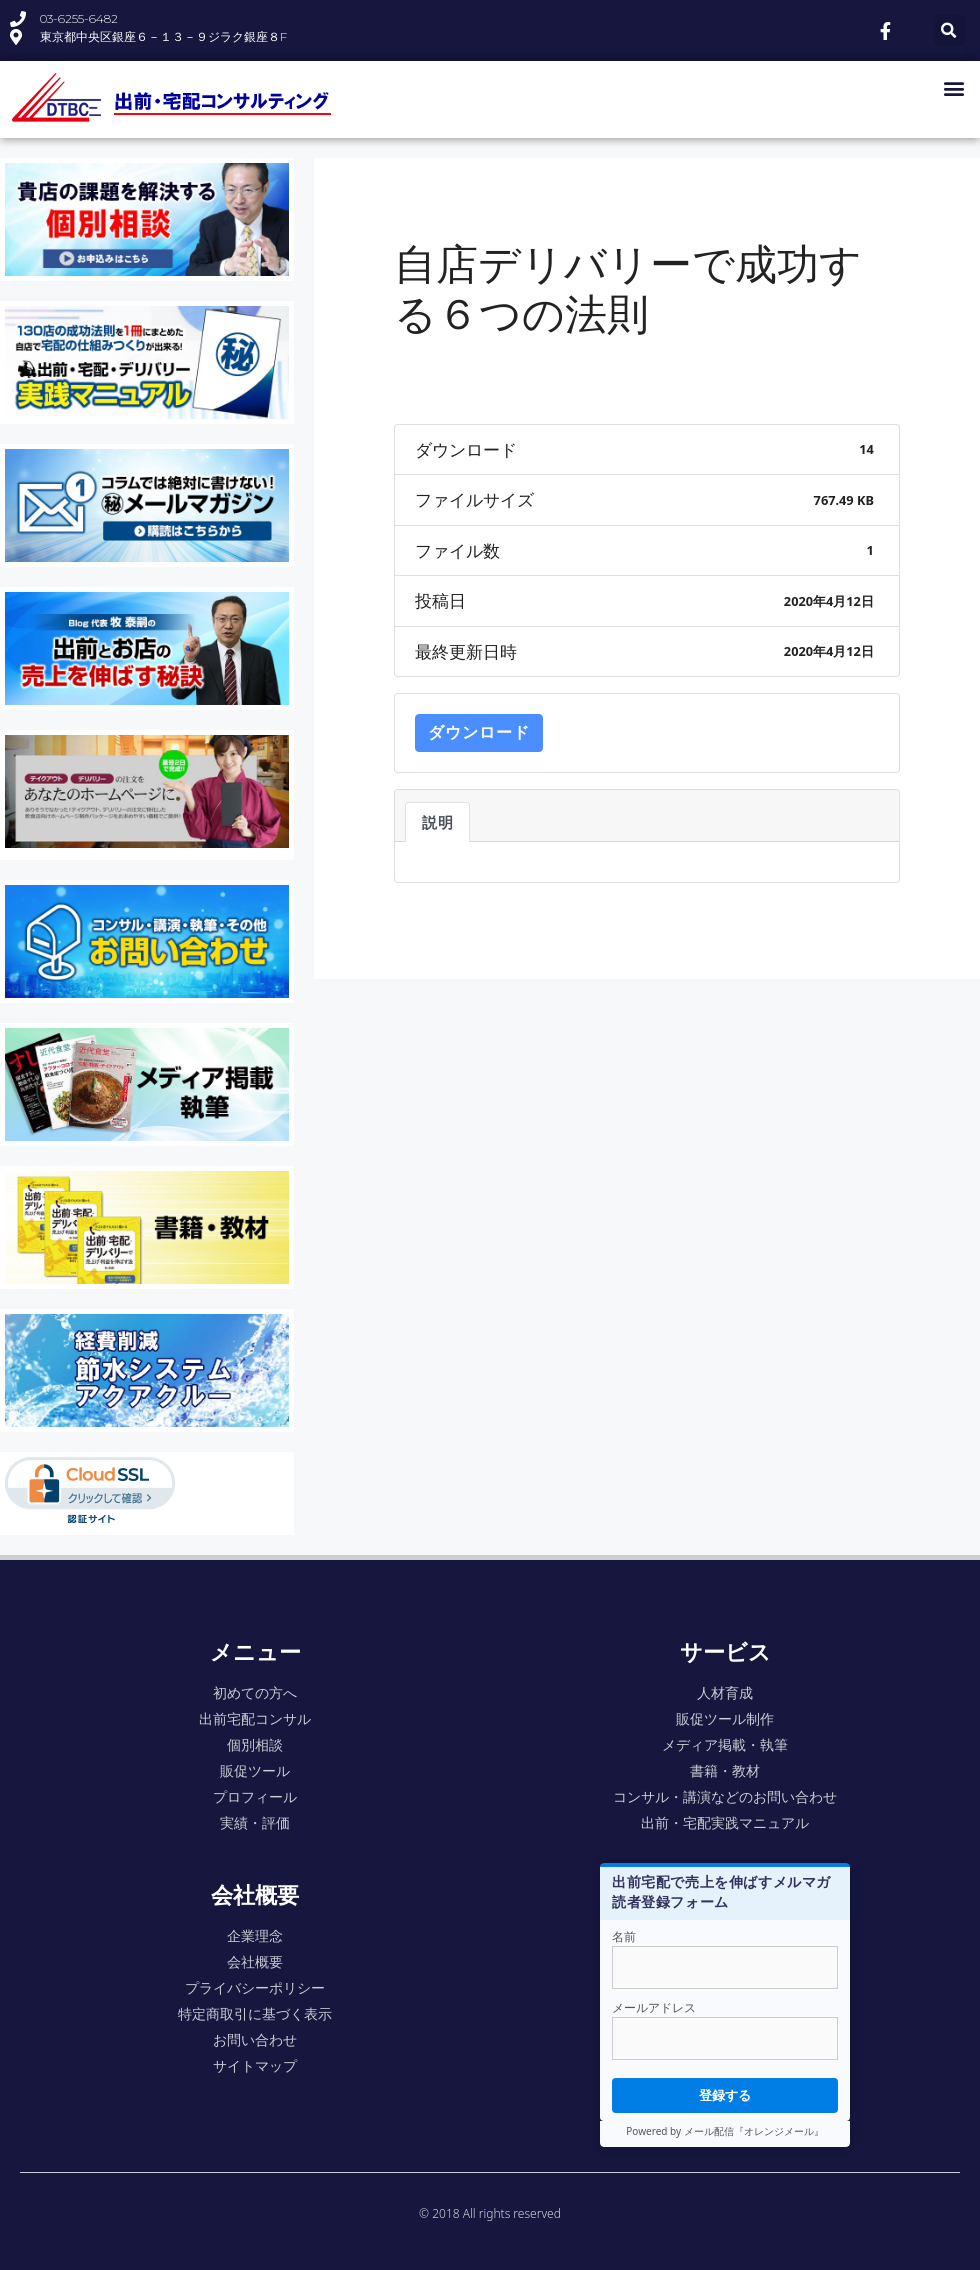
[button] (953, 87)
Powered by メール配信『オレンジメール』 (724, 2131)
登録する (725, 2095)
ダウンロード (479, 732)
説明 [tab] (437, 822)
